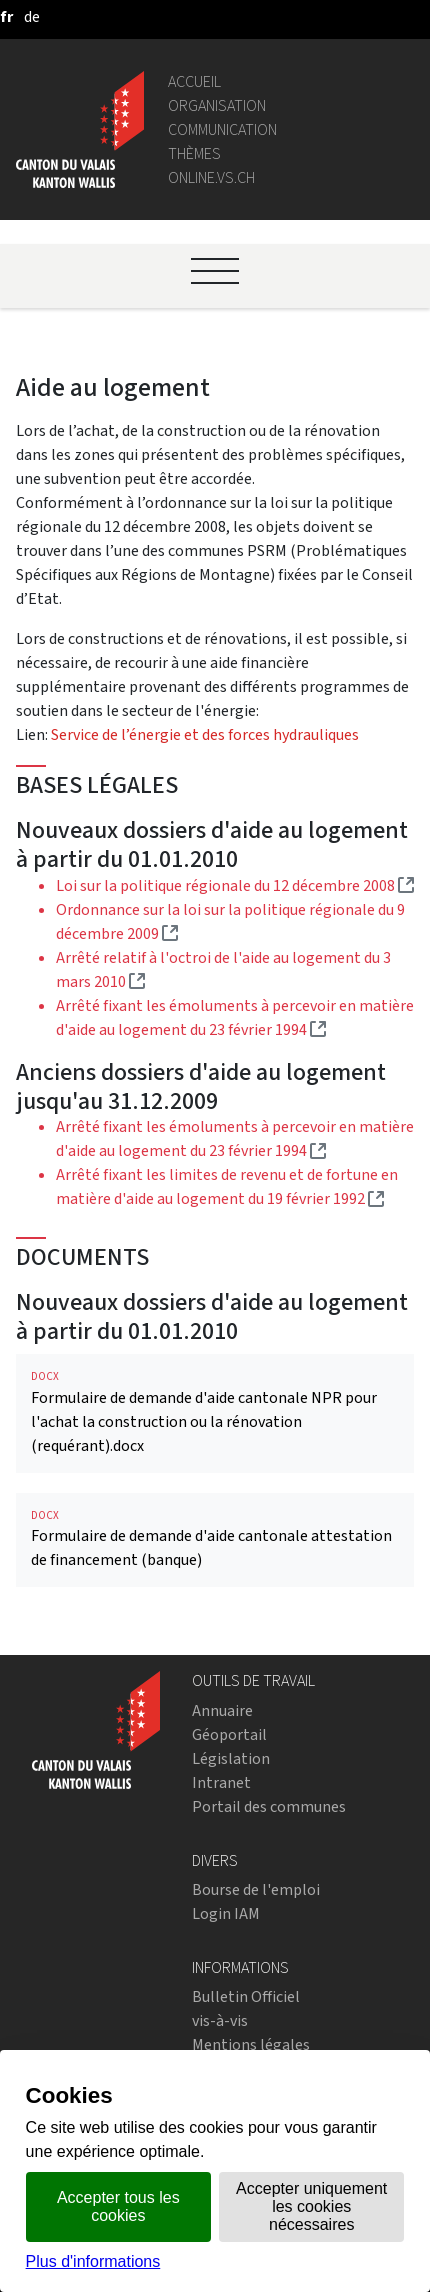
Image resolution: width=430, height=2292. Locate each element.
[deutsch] (32, 16)
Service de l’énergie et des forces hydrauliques (205, 734)
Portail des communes (269, 1806)
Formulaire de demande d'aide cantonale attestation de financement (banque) (215, 1539)
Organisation (217, 105)
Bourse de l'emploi (256, 1889)
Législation (231, 1758)
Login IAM (226, 1913)
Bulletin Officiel (246, 1996)
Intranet (221, 1782)
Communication (222, 129)
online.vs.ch (211, 177)
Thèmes (194, 153)
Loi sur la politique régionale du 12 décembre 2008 (235, 885)
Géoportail (229, 1734)
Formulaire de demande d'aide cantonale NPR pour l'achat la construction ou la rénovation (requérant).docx (215, 1412)
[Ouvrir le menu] (215, 271)
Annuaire (222, 1710)
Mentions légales (251, 2044)
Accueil (194, 81)
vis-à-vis (220, 2020)
